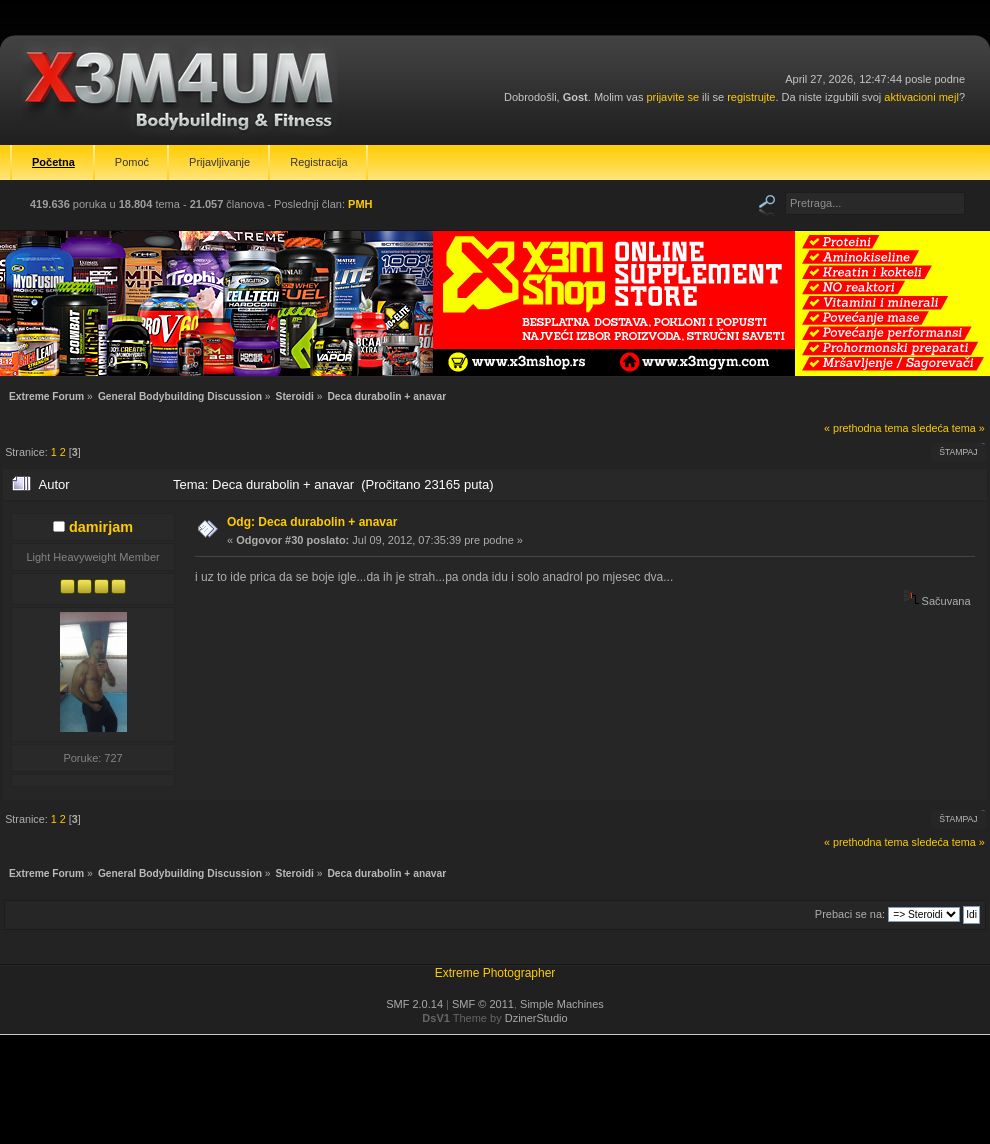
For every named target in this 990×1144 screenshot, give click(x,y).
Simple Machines (562, 1004)
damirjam (101, 527)
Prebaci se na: (850, 914)
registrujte (751, 97)
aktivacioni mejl (921, 97)
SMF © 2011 (483, 1004)
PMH (360, 204)
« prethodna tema (866, 428)
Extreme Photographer (495, 973)
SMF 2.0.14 (414, 1004)
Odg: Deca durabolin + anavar (312, 522)
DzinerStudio (536, 1018)
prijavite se (672, 97)
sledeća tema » (948, 428)
